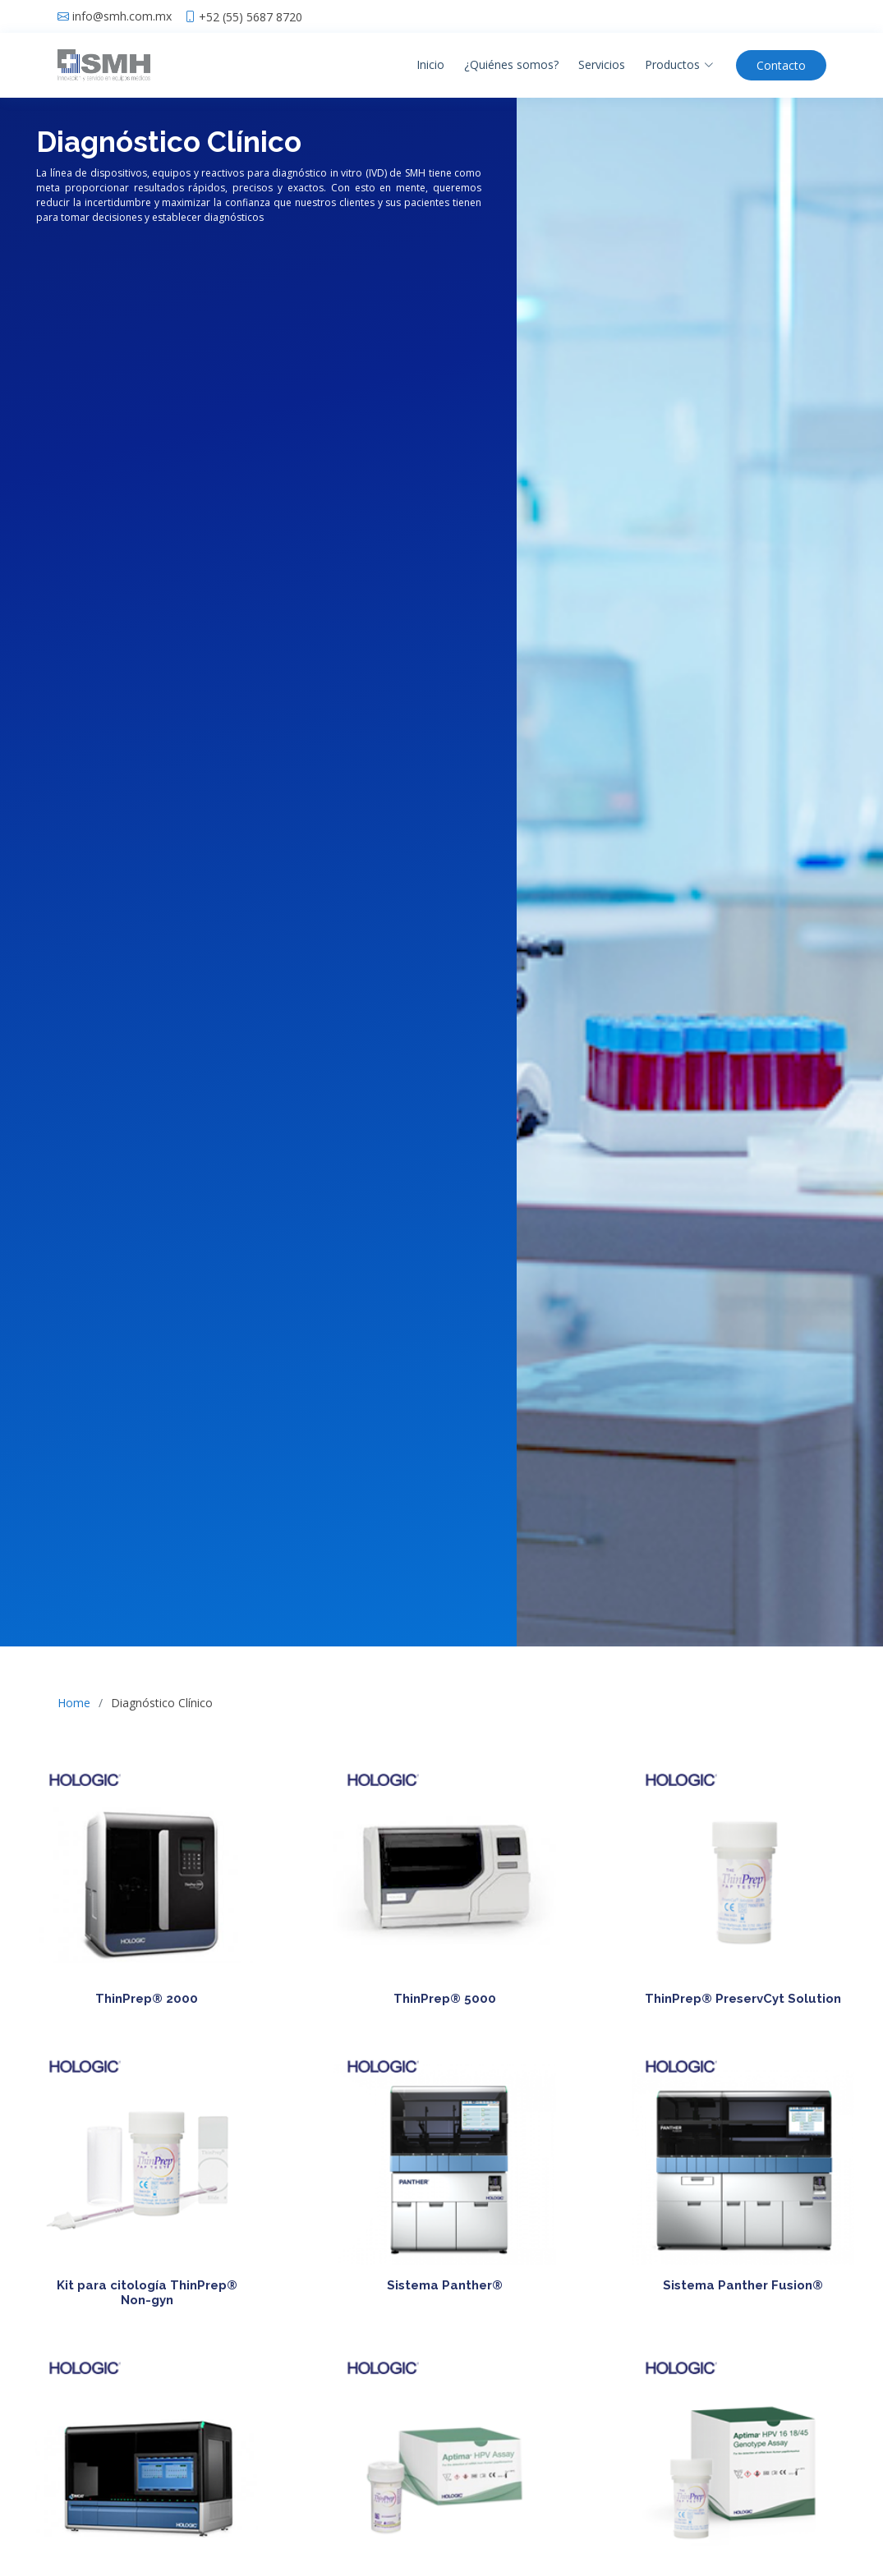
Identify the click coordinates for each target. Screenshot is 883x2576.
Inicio (430, 64)
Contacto (781, 65)
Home (73, 1702)
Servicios (601, 64)
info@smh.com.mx (122, 16)
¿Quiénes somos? (511, 64)
